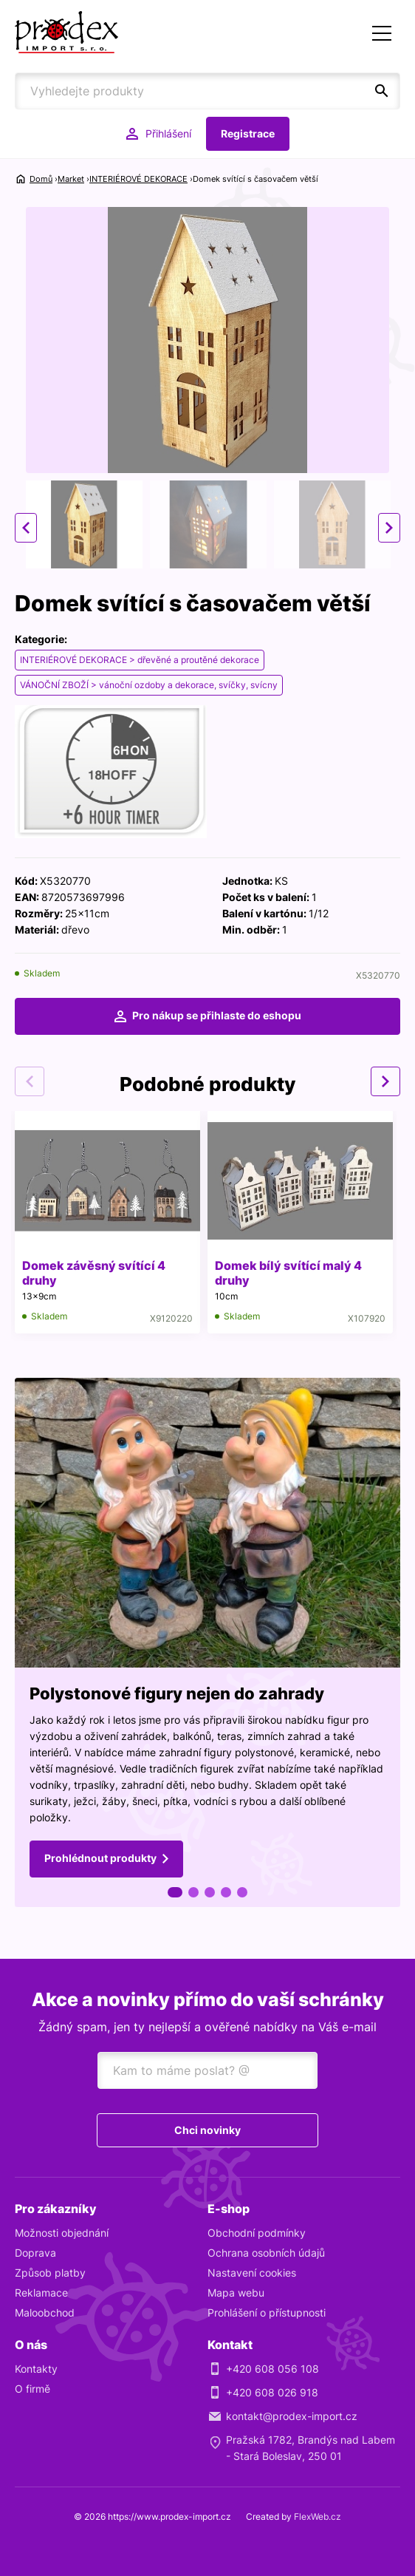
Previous (26, 528)
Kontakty (36, 2368)
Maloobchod (45, 2312)
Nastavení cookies (252, 2272)
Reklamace (41, 2292)
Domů (41, 179)
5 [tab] (242, 1892)
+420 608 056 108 (272, 2368)
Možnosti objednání (62, 2232)
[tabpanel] (207, 1642)
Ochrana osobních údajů (266, 2252)
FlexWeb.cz (317, 2516)
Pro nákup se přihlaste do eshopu (216, 1015)
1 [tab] (175, 1892)
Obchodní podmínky (257, 2232)
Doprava (35, 2252)
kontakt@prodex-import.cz (291, 2416)
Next (389, 528)
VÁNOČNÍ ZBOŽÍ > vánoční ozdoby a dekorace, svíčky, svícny (149, 684)
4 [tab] (226, 1892)
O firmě (32, 2388)
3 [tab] (210, 1892)
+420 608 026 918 (272, 2392)
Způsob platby (50, 2272)
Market (71, 179)
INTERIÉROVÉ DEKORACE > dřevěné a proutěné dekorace (139, 659)
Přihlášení (168, 133)
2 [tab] (193, 1892)
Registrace (248, 133)
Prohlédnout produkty (100, 1858)
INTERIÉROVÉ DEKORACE (138, 179)
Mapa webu (236, 2292)
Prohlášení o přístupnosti (267, 2312)
